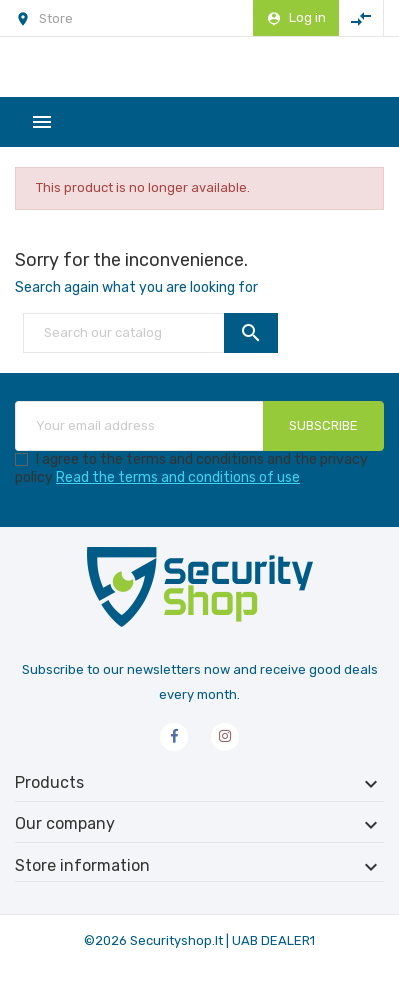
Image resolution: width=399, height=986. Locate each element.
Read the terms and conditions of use (178, 477)
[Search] (150, 333)
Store (56, 18)
